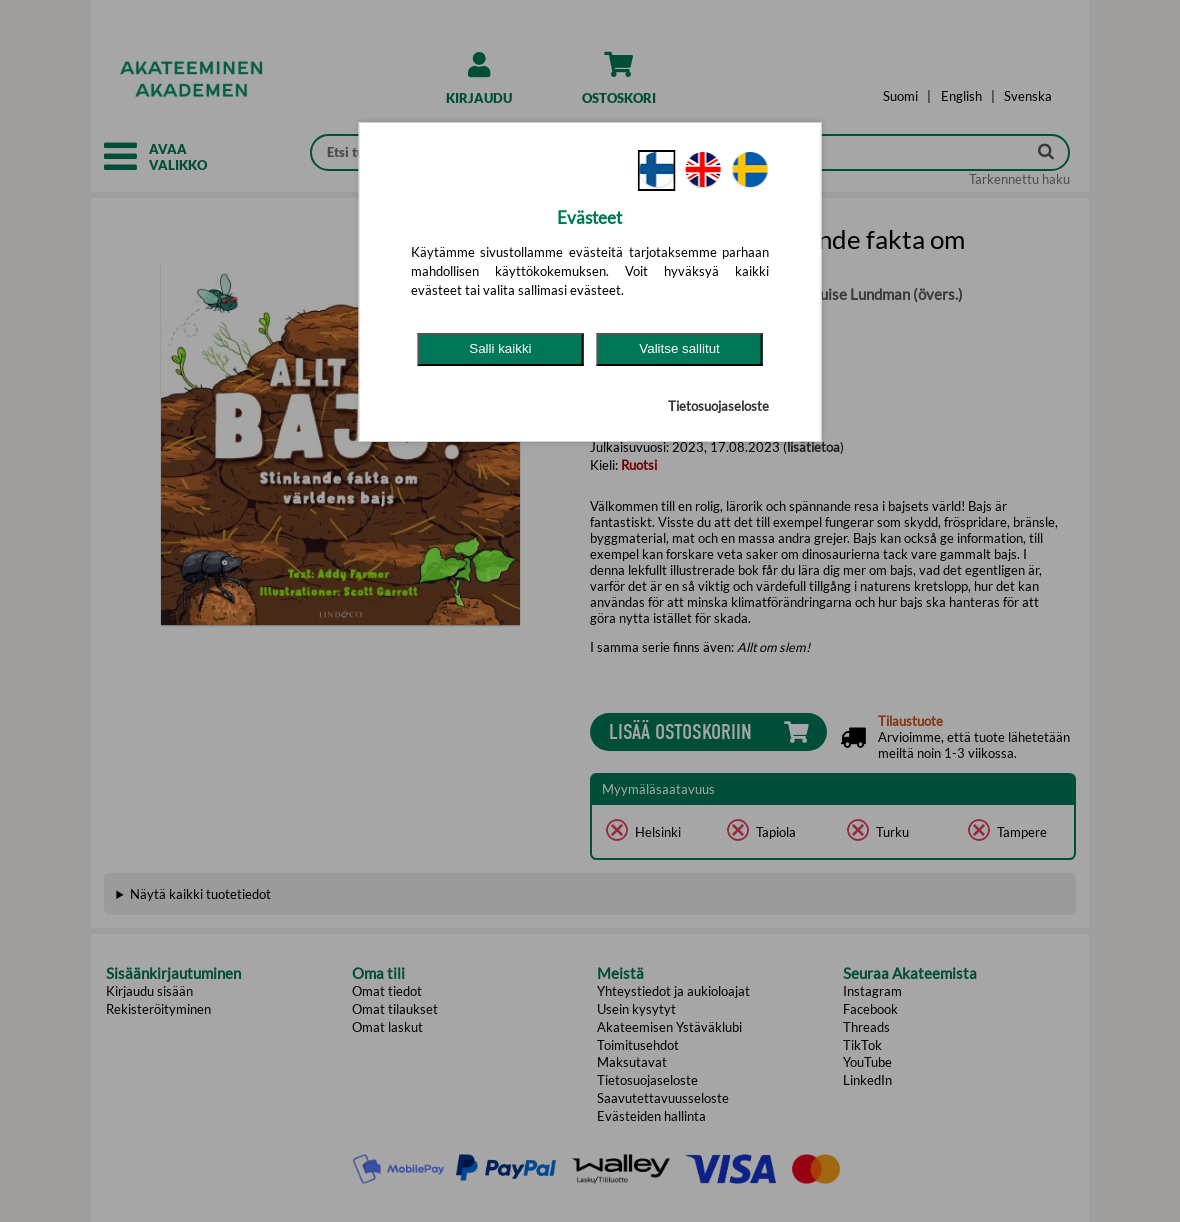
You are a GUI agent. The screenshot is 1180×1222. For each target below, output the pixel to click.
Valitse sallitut (679, 348)
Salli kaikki (500, 348)
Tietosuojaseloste (718, 406)
